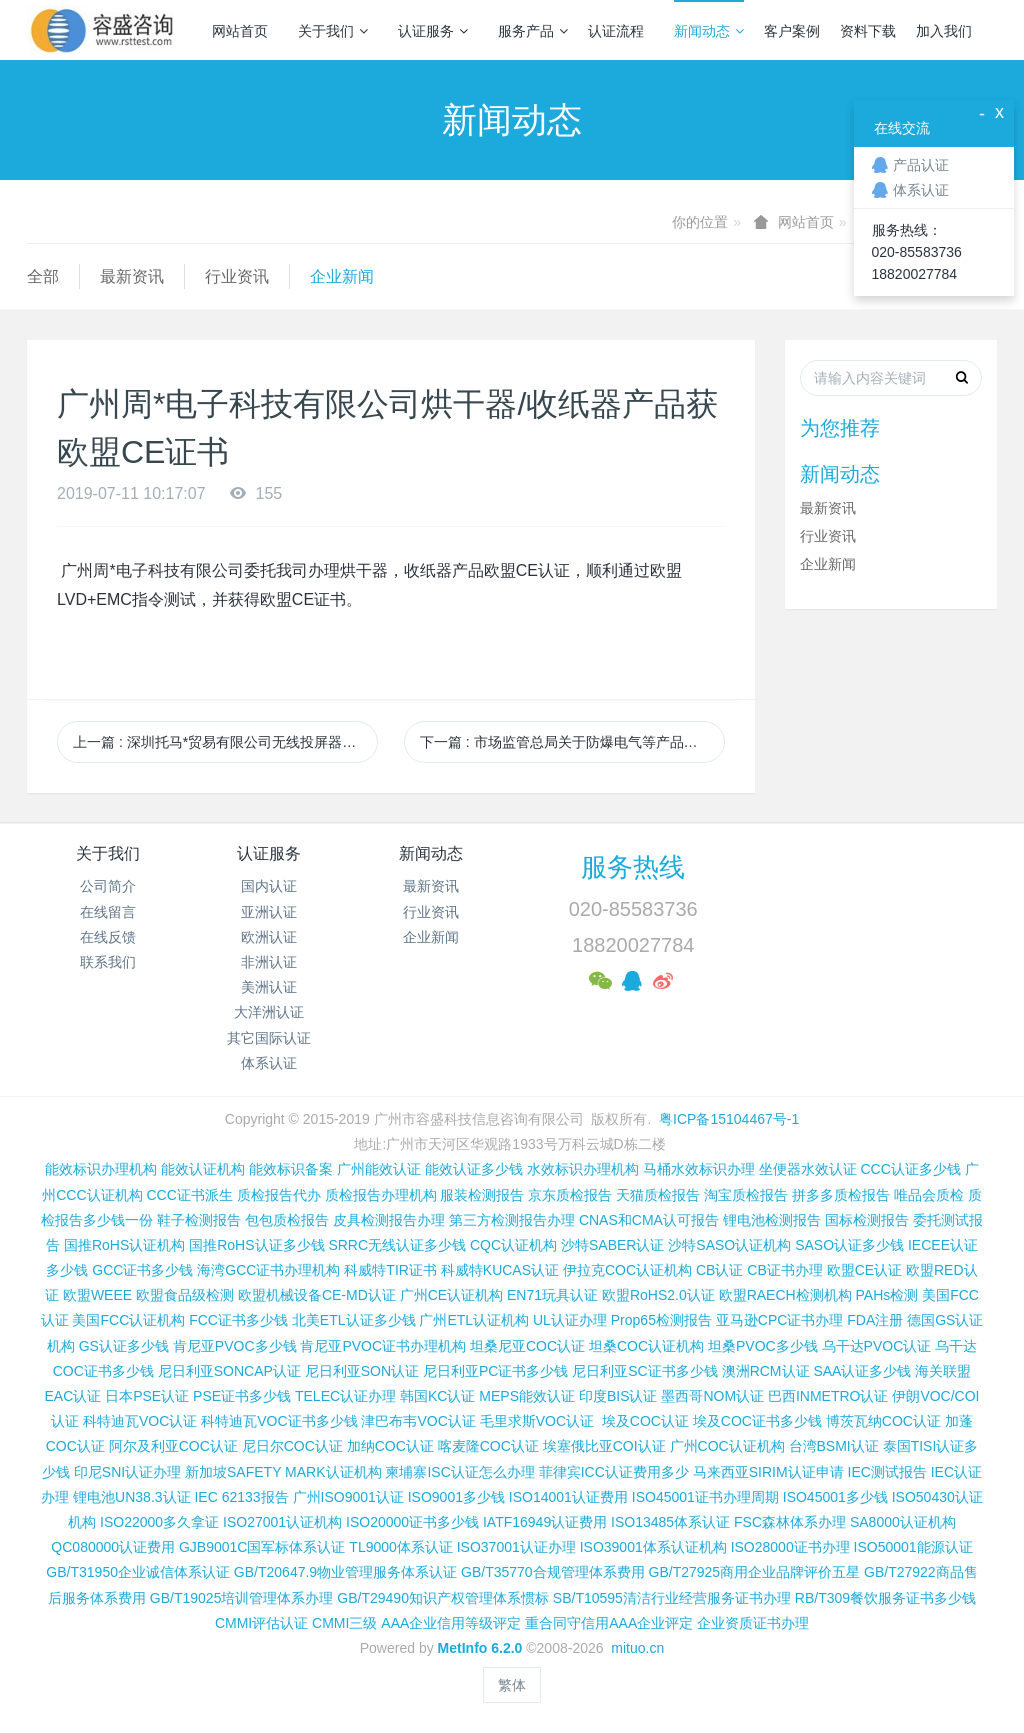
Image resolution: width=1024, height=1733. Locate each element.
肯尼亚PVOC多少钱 (235, 1346)
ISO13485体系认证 (670, 1522)
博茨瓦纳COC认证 (883, 1421)
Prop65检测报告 (661, 1320)
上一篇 (225, 742)
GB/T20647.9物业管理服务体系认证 (345, 1572)
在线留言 (108, 912)
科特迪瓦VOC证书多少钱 (279, 1421)
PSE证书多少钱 (242, 1396)
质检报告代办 (279, 1195)
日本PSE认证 (147, 1396)
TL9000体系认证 (400, 1547)
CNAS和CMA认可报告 (649, 1220)
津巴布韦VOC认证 (420, 1421)
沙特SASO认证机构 (729, 1245)
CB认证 (719, 1270)
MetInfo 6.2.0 (480, 1648)
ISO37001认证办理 (516, 1547)
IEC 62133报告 (241, 1497)
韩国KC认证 (437, 1396)
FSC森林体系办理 (790, 1522)
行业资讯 (237, 276)
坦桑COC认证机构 (646, 1346)
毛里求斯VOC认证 (537, 1421)
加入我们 (944, 31)
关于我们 (333, 31)
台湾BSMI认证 (834, 1446)
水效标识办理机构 (583, 1169)
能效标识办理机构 (101, 1169)
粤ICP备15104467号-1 (729, 1119)
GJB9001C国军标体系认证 (262, 1547)
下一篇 (572, 742)
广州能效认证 (379, 1169)
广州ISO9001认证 (348, 1497)
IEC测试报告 (887, 1472)
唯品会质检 (929, 1195)
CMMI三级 (344, 1623)
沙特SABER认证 (612, 1245)
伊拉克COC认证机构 (627, 1270)
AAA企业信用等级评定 (451, 1623)
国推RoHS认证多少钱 (256, 1245)
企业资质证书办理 (753, 1623)
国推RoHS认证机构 (124, 1245)
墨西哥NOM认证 (712, 1396)
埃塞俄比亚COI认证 (604, 1446)
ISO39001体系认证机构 (653, 1547)
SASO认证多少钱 (849, 1245)
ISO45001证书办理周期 (705, 1497)
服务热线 (633, 867)
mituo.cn (637, 1648)
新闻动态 (709, 31)
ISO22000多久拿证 (159, 1522)
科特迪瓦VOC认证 (140, 1421)
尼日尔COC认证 (292, 1446)
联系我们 (108, 962)
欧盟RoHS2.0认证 (658, 1295)
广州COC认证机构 (727, 1446)
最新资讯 (132, 276)
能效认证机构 (203, 1169)
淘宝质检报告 (746, 1195)
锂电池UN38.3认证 (131, 1497)
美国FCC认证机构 (128, 1320)
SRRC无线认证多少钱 (397, 1245)
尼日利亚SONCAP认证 (229, 1371)
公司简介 (108, 886)
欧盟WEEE (97, 1295)
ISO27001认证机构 (282, 1522)
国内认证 (269, 886)
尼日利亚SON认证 (362, 1371)
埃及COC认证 (645, 1421)
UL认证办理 (570, 1320)
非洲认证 (269, 962)
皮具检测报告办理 (389, 1220)
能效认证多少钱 (474, 1169)
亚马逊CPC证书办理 (780, 1320)
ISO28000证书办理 (790, 1547)
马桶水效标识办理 (699, 1169)
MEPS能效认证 (527, 1396)
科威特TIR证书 (390, 1270)
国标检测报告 (867, 1220)
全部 (43, 276)
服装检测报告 (482, 1195)
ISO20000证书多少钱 (412, 1522)
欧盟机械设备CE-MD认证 (317, 1295)
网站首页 (240, 31)
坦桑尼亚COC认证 (527, 1346)
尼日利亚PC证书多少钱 (495, 1371)
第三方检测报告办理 (512, 1220)
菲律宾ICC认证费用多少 (614, 1472)
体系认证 (269, 1063)
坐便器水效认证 (808, 1169)
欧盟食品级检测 (185, 1295)
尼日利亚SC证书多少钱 (644, 1371)
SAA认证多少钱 (862, 1371)
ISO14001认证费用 (568, 1497)
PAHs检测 (887, 1295)
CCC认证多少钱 (910, 1169)
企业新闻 (342, 276)
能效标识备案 (291, 1169)
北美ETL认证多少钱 (354, 1320)
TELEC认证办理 (345, 1396)
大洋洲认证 (269, 1012)
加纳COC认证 (390, 1446)
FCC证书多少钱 (238, 1320)
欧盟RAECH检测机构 (785, 1295)
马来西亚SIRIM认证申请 (768, 1472)
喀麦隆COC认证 (488, 1446)
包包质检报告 (287, 1220)
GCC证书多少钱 (142, 1270)
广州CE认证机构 (451, 1295)
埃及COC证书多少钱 (757, 1421)
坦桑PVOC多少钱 (763, 1346)
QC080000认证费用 (113, 1547)
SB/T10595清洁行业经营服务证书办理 (672, 1598)
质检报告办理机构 (381, 1195)
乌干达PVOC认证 (877, 1346)
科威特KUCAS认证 (500, 1270)
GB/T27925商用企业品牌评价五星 (755, 1572)
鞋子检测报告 (199, 1220)
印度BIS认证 (618, 1396)
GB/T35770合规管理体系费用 (553, 1572)
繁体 (512, 1685)
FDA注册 (875, 1320)
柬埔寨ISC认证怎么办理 (459, 1472)
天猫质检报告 (658, 1195)
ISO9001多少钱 (456, 1497)
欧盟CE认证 (864, 1270)
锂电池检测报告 (772, 1220)
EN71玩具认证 (552, 1295)
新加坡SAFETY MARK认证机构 (283, 1472)
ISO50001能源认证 (913, 1547)
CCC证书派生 (189, 1195)
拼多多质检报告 (841, 1195)
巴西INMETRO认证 (828, 1396)
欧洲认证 (269, 937)
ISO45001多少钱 (835, 1497)
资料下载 (868, 31)
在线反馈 (108, 937)
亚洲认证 (269, 912)
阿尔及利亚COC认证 (173, 1446)
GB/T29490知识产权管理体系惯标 (443, 1598)
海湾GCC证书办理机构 (268, 1270)
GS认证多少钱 (124, 1346)
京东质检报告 (570, 1195)
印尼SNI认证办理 (127, 1472)
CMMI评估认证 (261, 1623)
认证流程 (616, 31)
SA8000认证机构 (903, 1522)
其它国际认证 (269, 1038)
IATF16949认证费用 (545, 1522)
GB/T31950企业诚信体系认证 (138, 1572)
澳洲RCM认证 (766, 1371)
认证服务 (433, 31)
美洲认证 (269, 987)
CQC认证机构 (513, 1245)
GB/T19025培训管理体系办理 (242, 1598)
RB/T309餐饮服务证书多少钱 (885, 1598)
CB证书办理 (784, 1270)
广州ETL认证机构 (474, 1320)
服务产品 (533, 31)
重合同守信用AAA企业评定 (609, 1623)
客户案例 (792, 31)
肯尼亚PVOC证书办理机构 (383, 1346)
